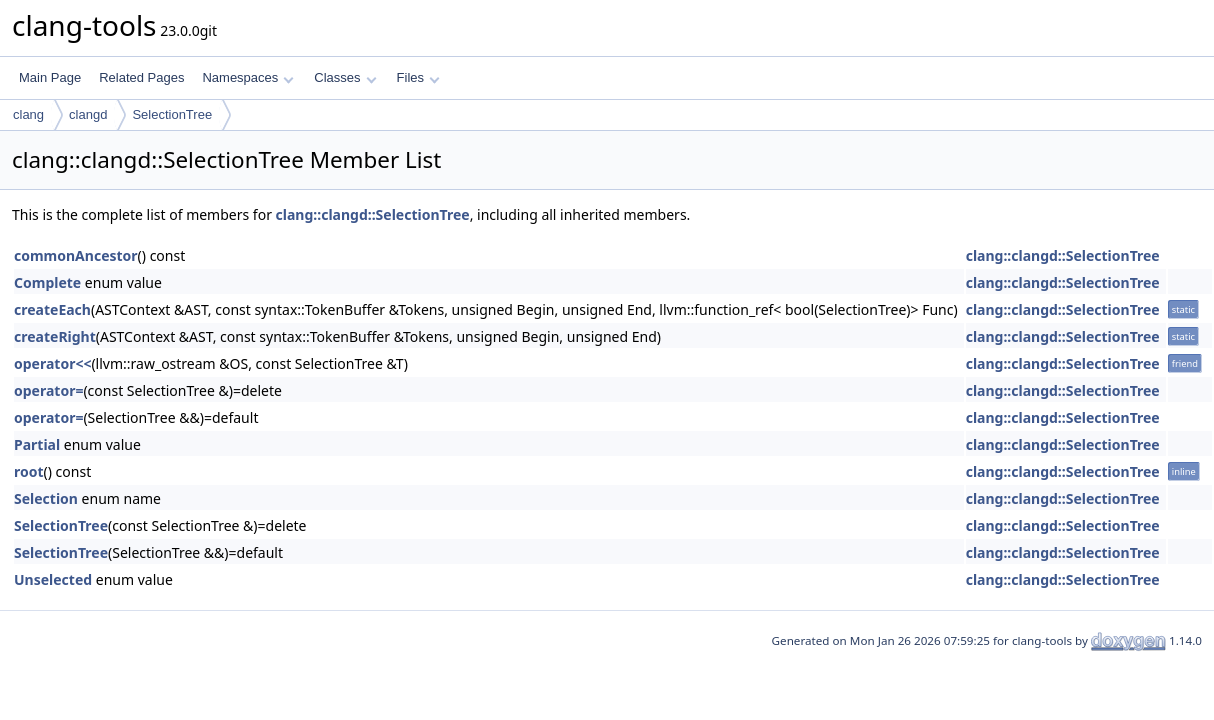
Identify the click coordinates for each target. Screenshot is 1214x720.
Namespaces (247, 77)
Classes (345, 77)
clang (28, 114)
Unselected (53, 579)
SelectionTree (172, 114)
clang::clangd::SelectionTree (373, 214)
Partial (37, 444)
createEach (52, 309)
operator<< (52, 363)
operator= (48, 390)
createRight (55, 336)
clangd (88, 114)
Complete (47, 282)
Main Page (50, 77)
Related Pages (141, 77)
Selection (46, 498)
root (29, 471)
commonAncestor (76, 255)
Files (418, 77)
